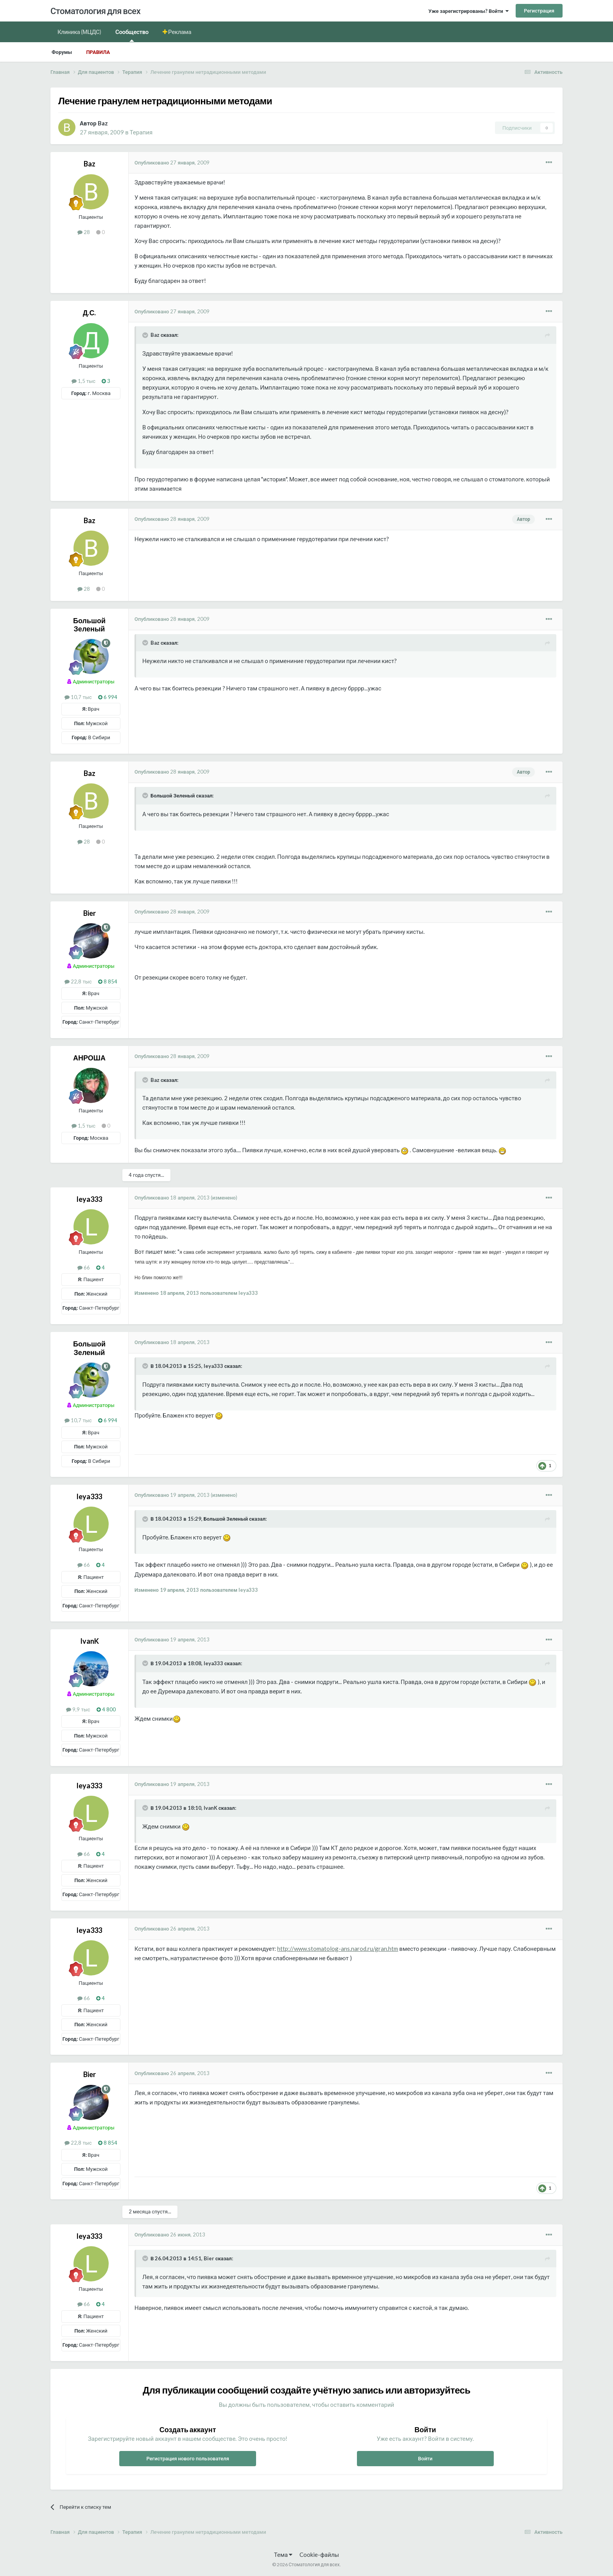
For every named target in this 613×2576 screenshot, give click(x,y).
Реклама (179, 31)
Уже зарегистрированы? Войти (468, 11)
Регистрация (539, 10)
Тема (283, 2554)
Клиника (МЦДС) (79, 31)
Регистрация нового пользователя (187, 2458)
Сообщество (132, 35)
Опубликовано (172, 162)
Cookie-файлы (319, 2554)
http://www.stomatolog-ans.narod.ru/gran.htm (337, 1948)
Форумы (62, 52)
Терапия (141, 132)
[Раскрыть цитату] (145, 335)
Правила (98, 52)
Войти (425, 2458)
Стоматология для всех (95, 10)
